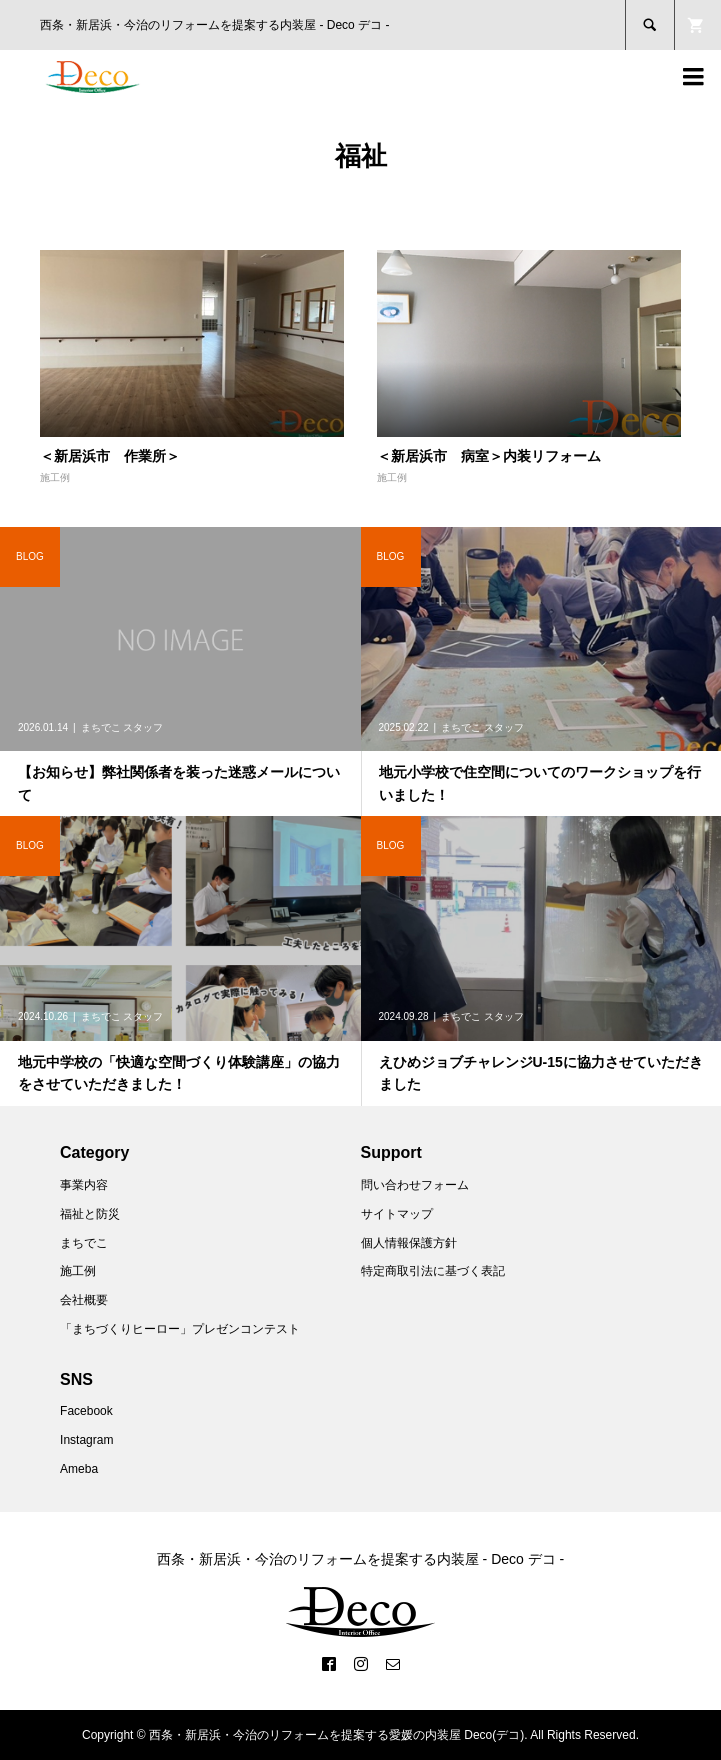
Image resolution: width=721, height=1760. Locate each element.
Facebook (86, 1411)
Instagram (86, 1440)
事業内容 (84, 1185)
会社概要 (84, 1300)
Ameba (79, 1469)
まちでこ (84, 1243)
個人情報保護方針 (409, 1243)
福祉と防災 (90, 1214)
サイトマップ (397, 1214)
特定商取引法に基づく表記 (433, 1271)
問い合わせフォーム (415, 1185)
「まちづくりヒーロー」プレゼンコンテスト (180, 1329)
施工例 (55, 477)
